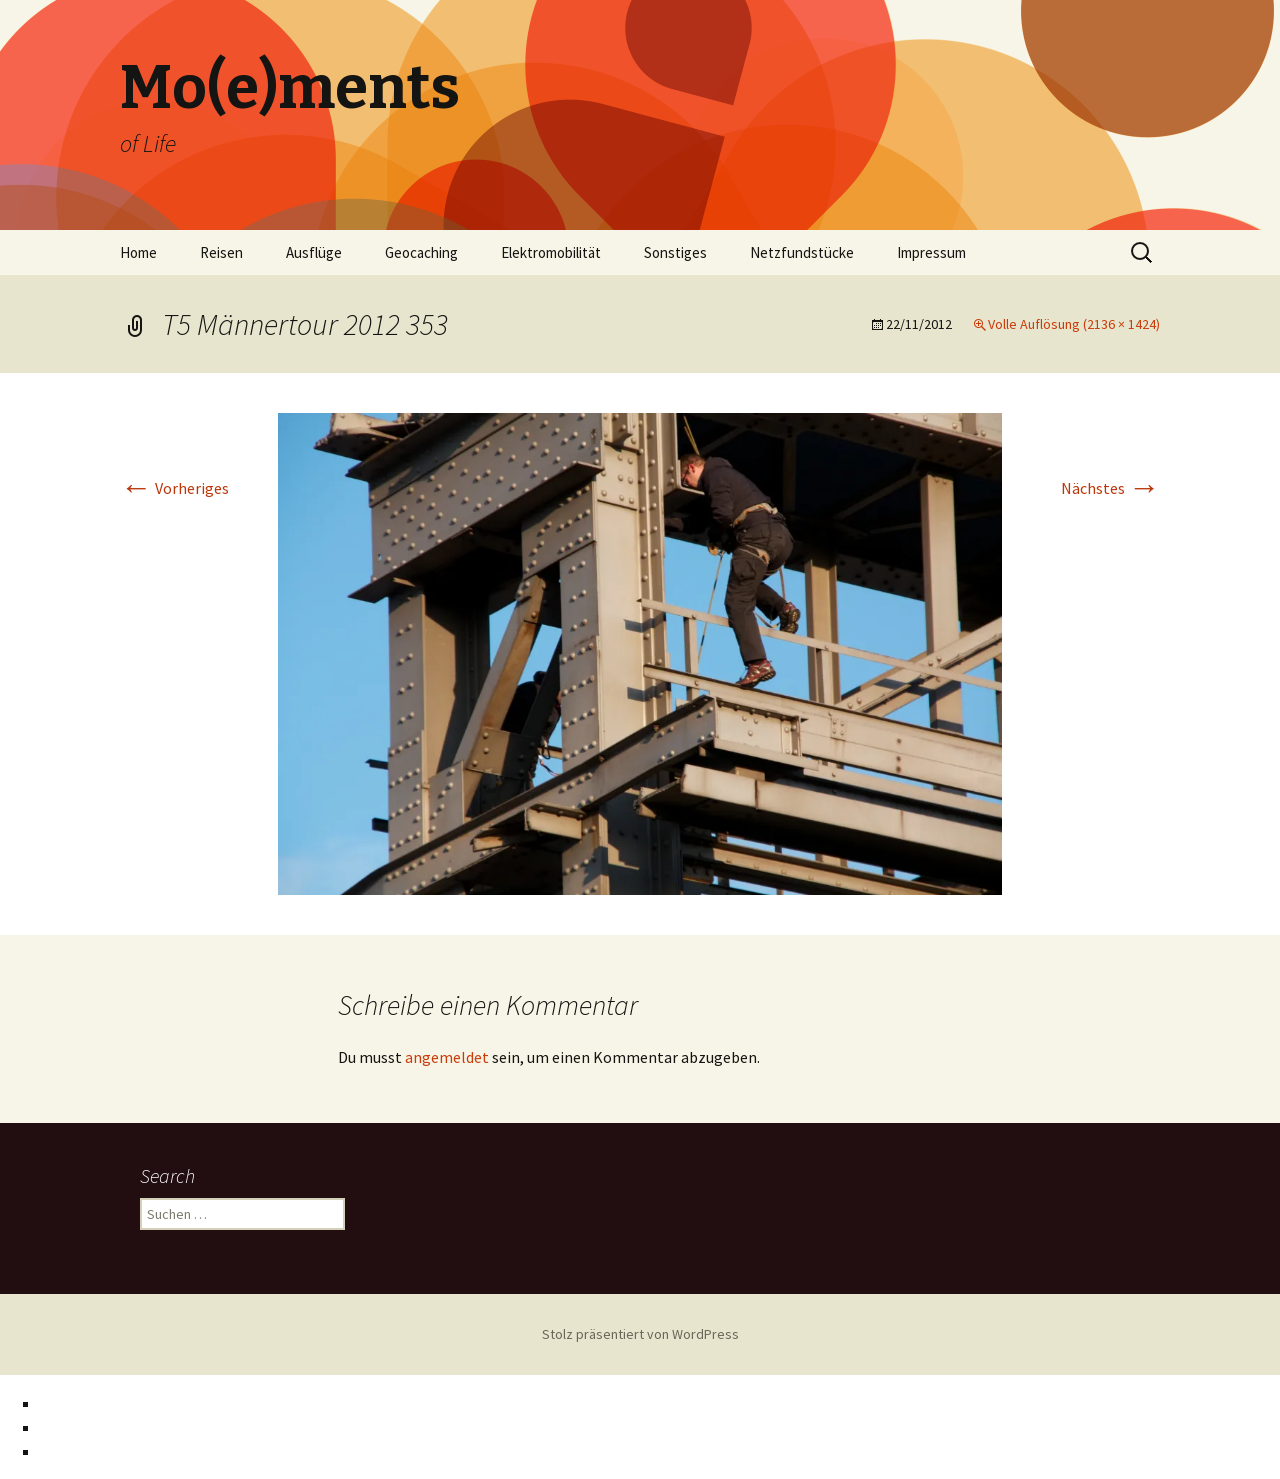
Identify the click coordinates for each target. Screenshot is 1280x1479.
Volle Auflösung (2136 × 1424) (1074, 324)
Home (138, 252)
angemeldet (447, 1057)
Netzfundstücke (802, 252)
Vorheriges (174, 488)
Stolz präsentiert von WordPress (640, 1334)
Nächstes (1110, 488)
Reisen (221, 252)
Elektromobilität (551, 252)
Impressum (931, 252)
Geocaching (421, 252)
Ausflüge (314, 252)
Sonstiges (675, 252)
